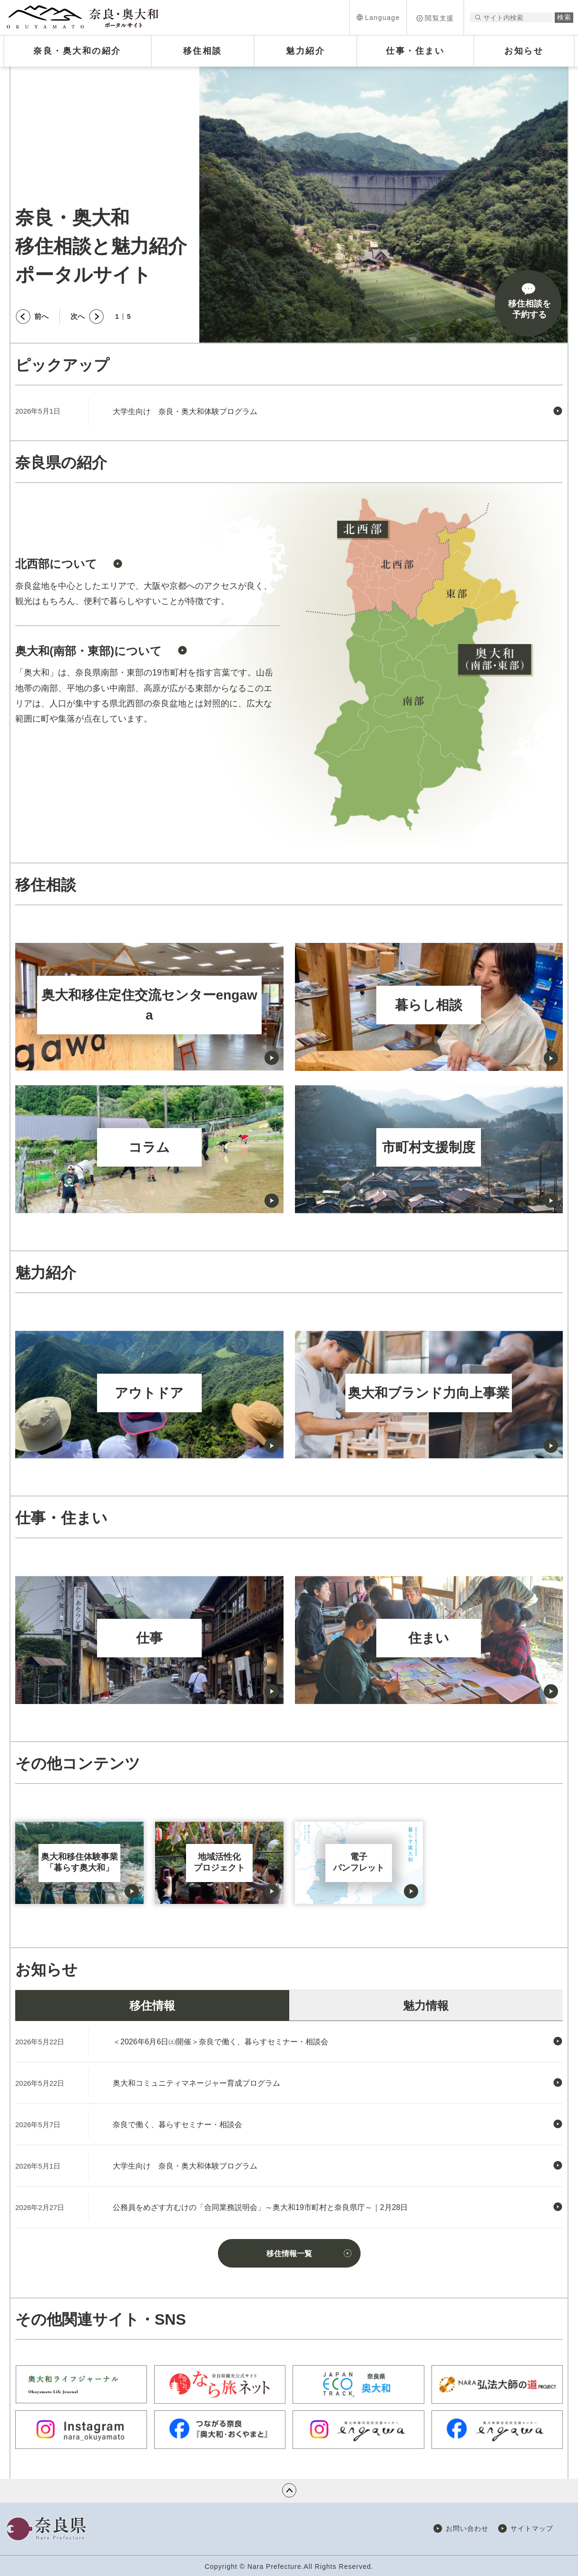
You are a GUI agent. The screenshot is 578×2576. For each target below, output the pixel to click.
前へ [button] (41, 316)
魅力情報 (426, 2005)
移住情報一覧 (289, 2253)
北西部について (56, 563)
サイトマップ (531, 2528)
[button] (378, 17)
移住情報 (152, 2005)
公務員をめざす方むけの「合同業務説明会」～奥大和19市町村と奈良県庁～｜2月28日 (260, 2207)
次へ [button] (77, 316)
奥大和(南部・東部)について (88, 650)
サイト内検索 (478, 17)
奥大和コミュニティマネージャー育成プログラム (196, 2083)
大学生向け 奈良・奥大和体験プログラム (185, 411)
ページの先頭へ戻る (289, 2490)
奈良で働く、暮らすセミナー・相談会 (177, 2124)
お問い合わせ (467, 2528)
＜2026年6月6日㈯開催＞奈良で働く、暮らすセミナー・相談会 (220, 2042)
